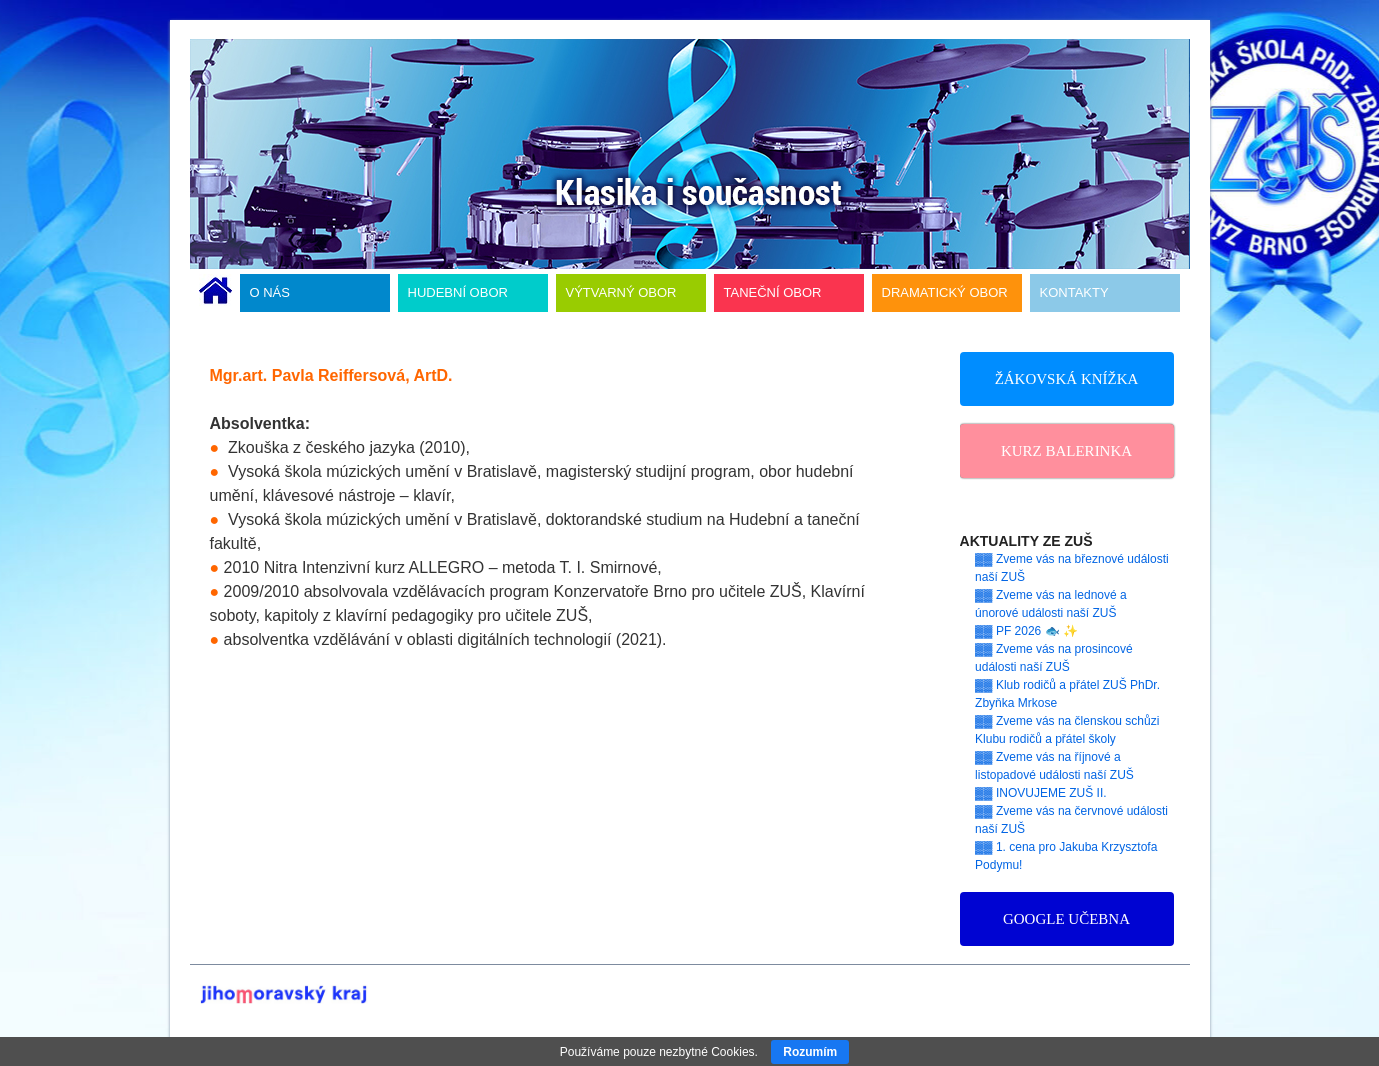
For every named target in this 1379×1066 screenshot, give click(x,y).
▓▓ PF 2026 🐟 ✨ (1026, 631)
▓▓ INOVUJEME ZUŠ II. (1041, 793)
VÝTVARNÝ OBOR (621, 292)
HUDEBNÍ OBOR (458, 292)
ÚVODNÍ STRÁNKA (215, 293)
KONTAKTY (1074, 292)
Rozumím (810, 1052)
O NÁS (270, 292)
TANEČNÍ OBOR (773, 292)
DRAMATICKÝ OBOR (945, 292)
